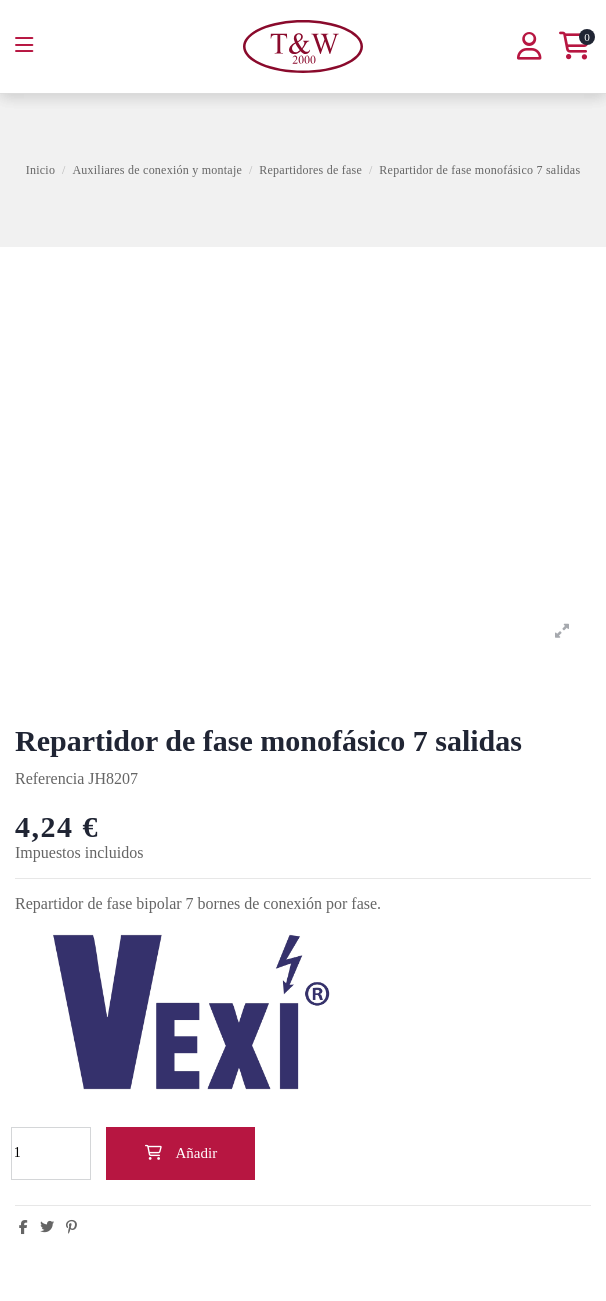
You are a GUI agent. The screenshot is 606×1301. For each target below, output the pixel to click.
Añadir (180, 1153)
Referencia (49, 778)
